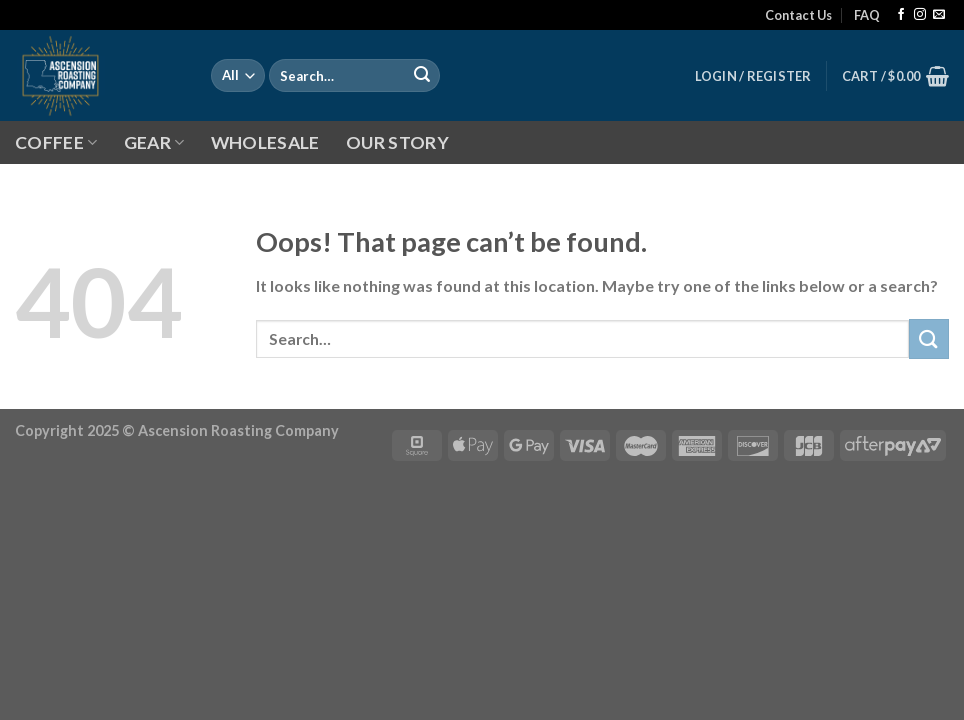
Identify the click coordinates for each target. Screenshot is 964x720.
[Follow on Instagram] (920, 15)
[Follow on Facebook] (901, 15)
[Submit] (422, 76)
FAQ (867, 15)
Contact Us (798, 15)
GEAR (154, 142)
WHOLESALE (265, 142)
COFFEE (56, 142)
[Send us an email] (939, 15)
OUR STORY (397, 142)
